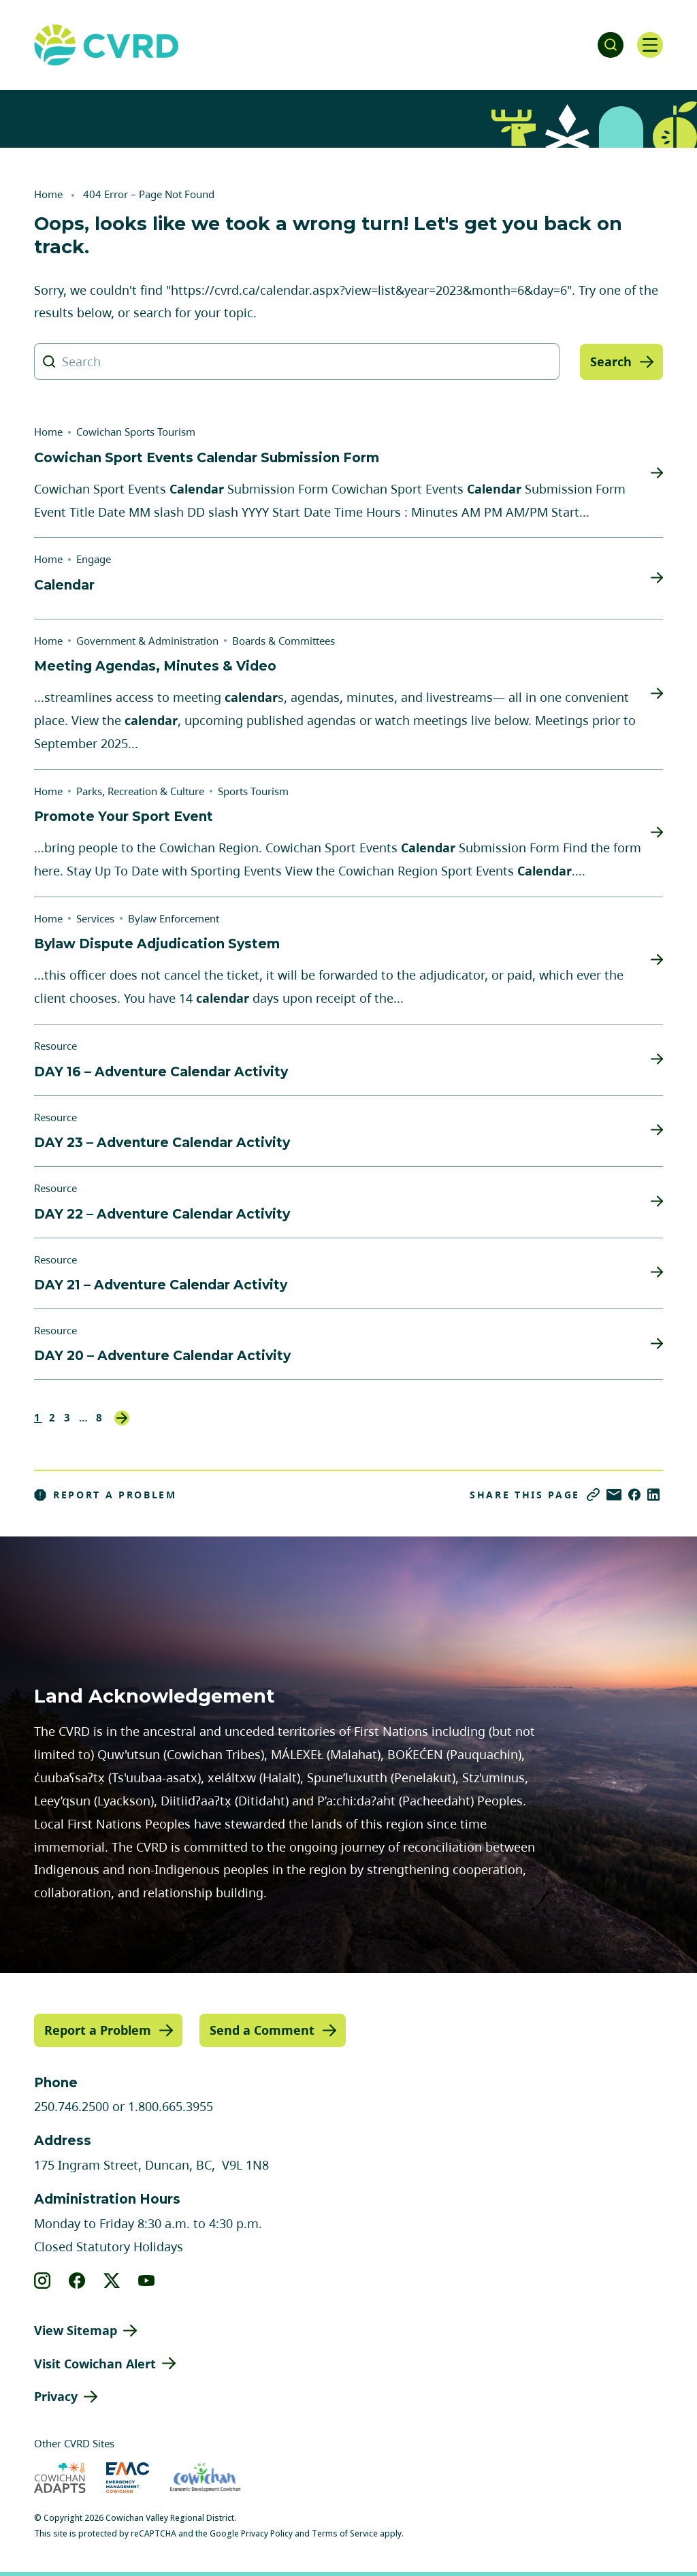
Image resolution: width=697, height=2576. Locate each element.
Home (48, 194)
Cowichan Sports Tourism (135, 431)
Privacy (56, 2396)
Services (95, 918)
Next (121, 1418)
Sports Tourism (253, 791)
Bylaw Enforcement (173, 918)
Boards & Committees (283, 640)
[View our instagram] (42, 2280)
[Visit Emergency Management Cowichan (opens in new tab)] (127, 2477)
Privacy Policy (267, 2533)
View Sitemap (75, 2329)
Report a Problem (105, 1495)
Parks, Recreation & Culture (140, 791)
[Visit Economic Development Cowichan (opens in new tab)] (205, 2477)
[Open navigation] (649, 45)
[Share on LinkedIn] (653, 1494)
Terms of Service (345, 2533)
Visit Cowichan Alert (95, 2363)
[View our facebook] (77, 2280)
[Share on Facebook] (634, 1494)
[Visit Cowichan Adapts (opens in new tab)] (60, 2477)
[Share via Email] (614, 1494)
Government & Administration (147, 640)
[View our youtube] (146, 2280)
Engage (93, 559)
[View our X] (111, 2280)
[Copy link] (593, 1494)
